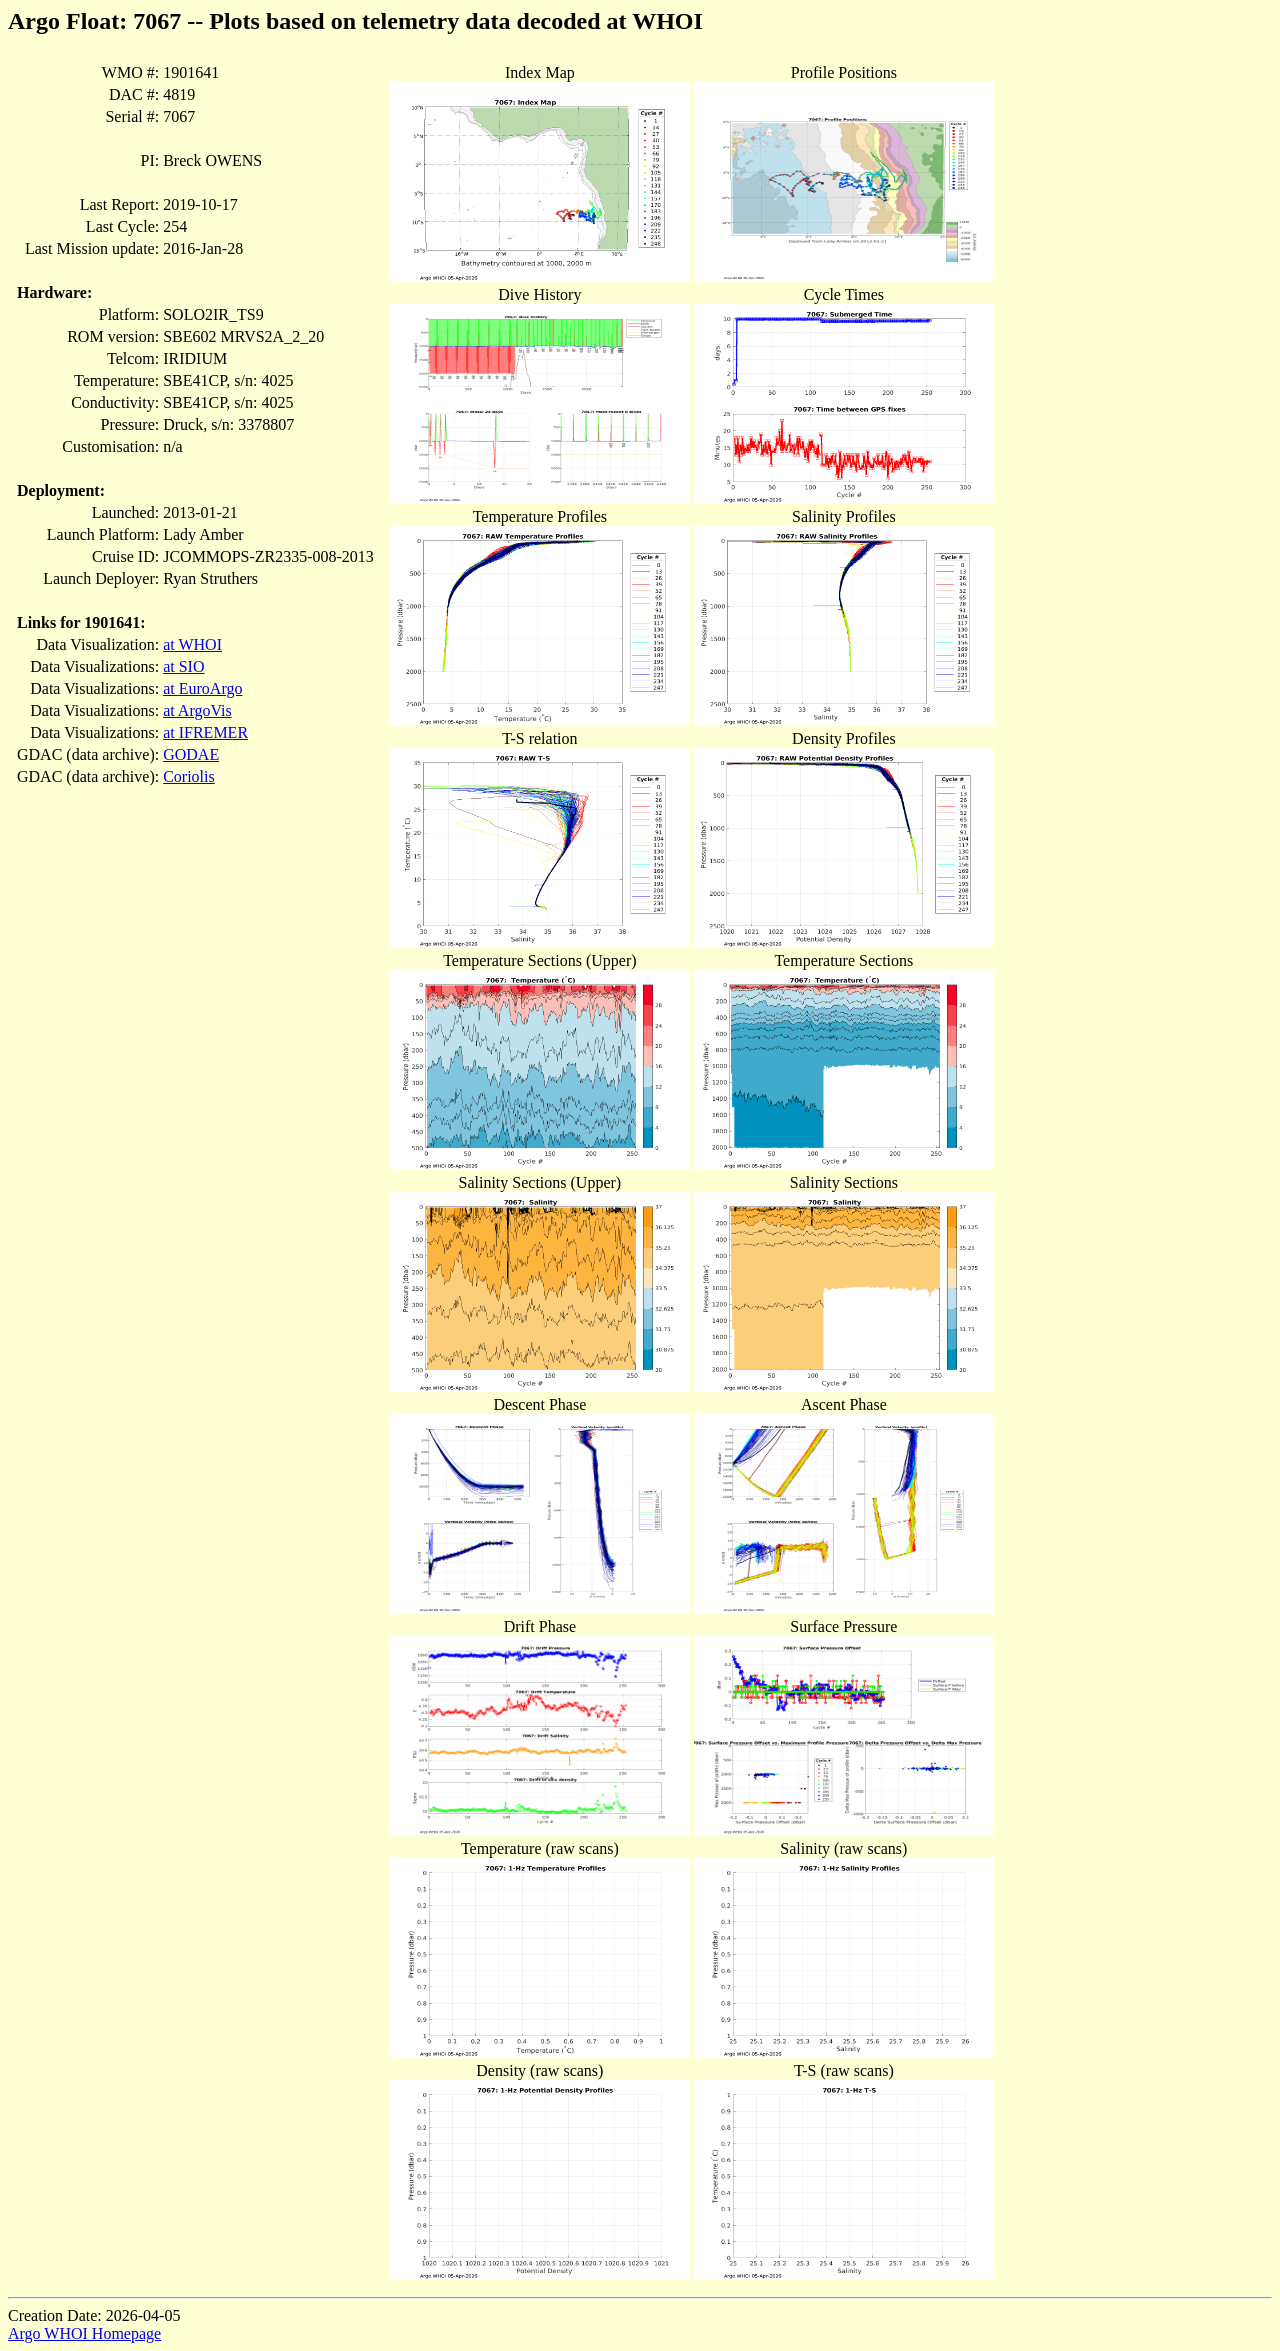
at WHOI (192, 644)
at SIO (183, 666)
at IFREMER (205, 732)
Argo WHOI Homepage (84, 2333)
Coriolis (189, 776)
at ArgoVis (197, 710)
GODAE (191, 754)
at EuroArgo (202, 688)
